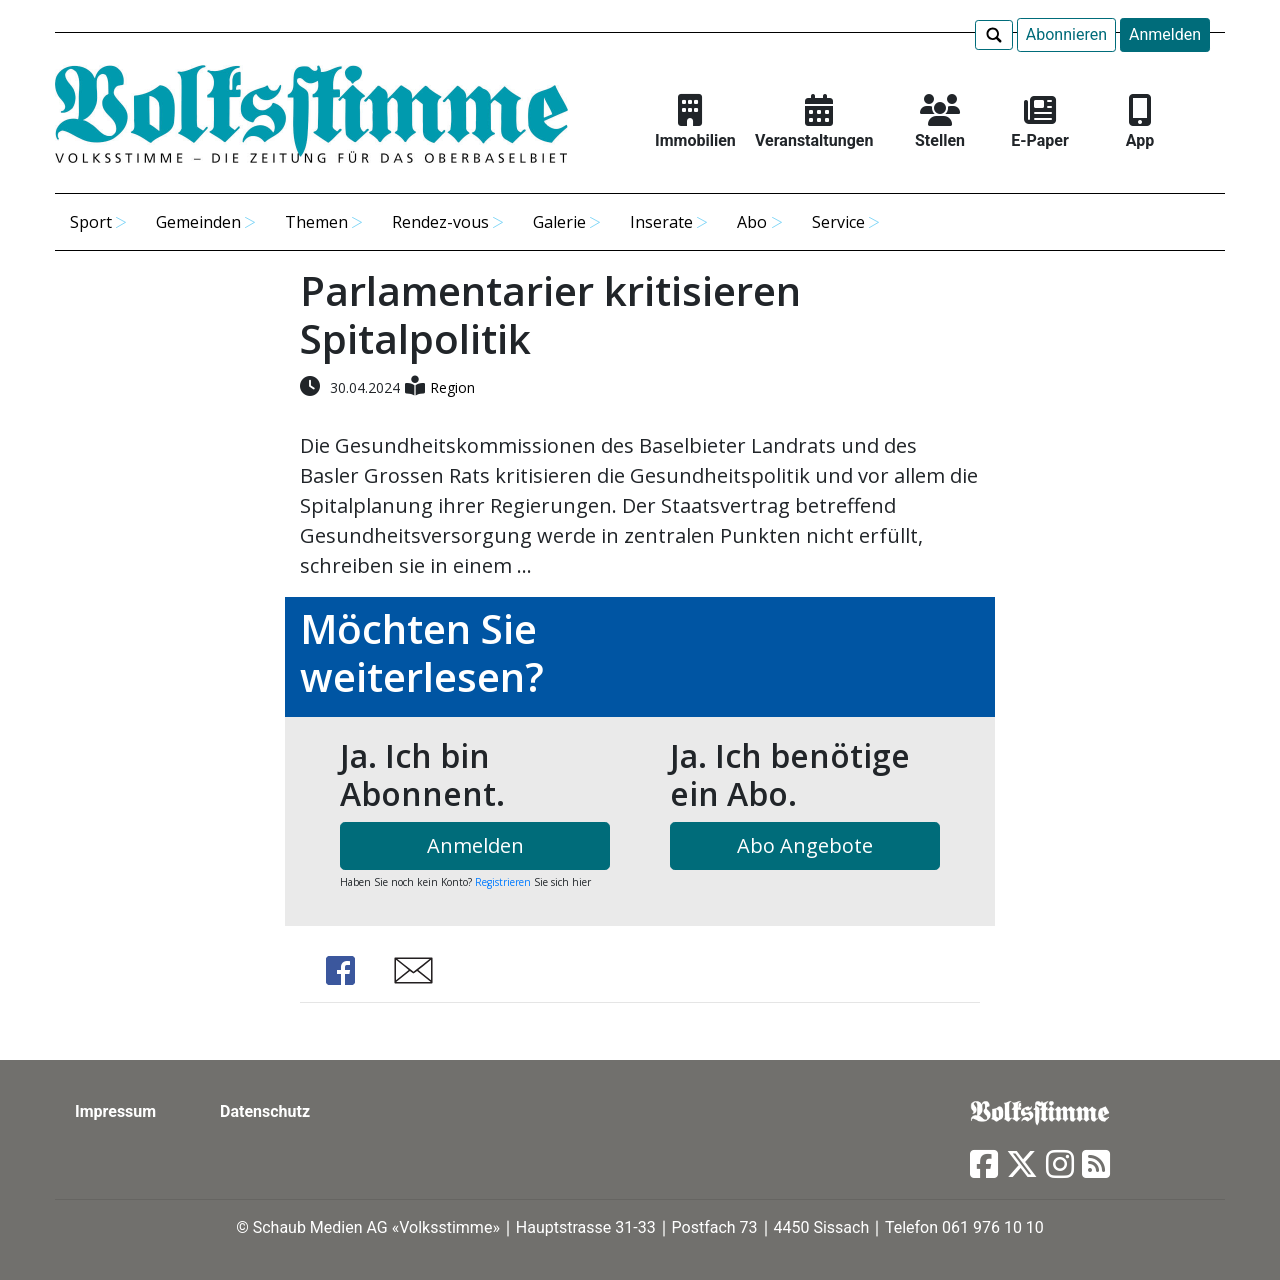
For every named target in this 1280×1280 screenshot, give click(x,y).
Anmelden (1165, 34)
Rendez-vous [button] (440, 222)
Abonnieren (1066, 34)
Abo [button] (752, 222)
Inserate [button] (661, 222)
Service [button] (838, 222)
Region (452, 387)
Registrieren (503, 882)
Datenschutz (265, 1111)
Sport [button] (91, 222)
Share (340, 970)
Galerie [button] (559, 222)
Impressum (115, 1111)
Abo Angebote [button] (805, 845)
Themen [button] (316, 222)
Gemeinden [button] (198, 222)
